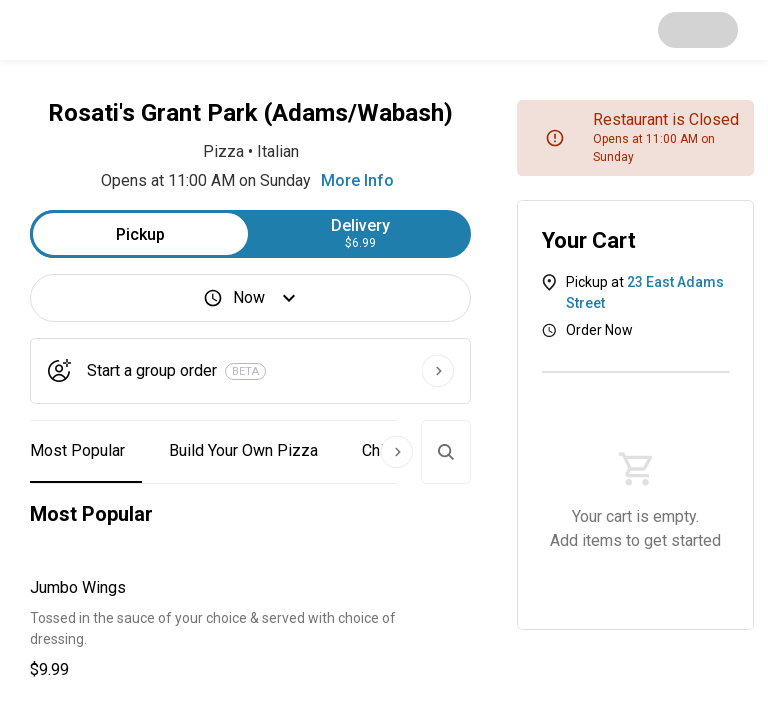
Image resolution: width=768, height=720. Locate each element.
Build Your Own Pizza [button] (243, 450)
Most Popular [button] (77, 450)
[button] (250, 629)
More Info (357, 180)
